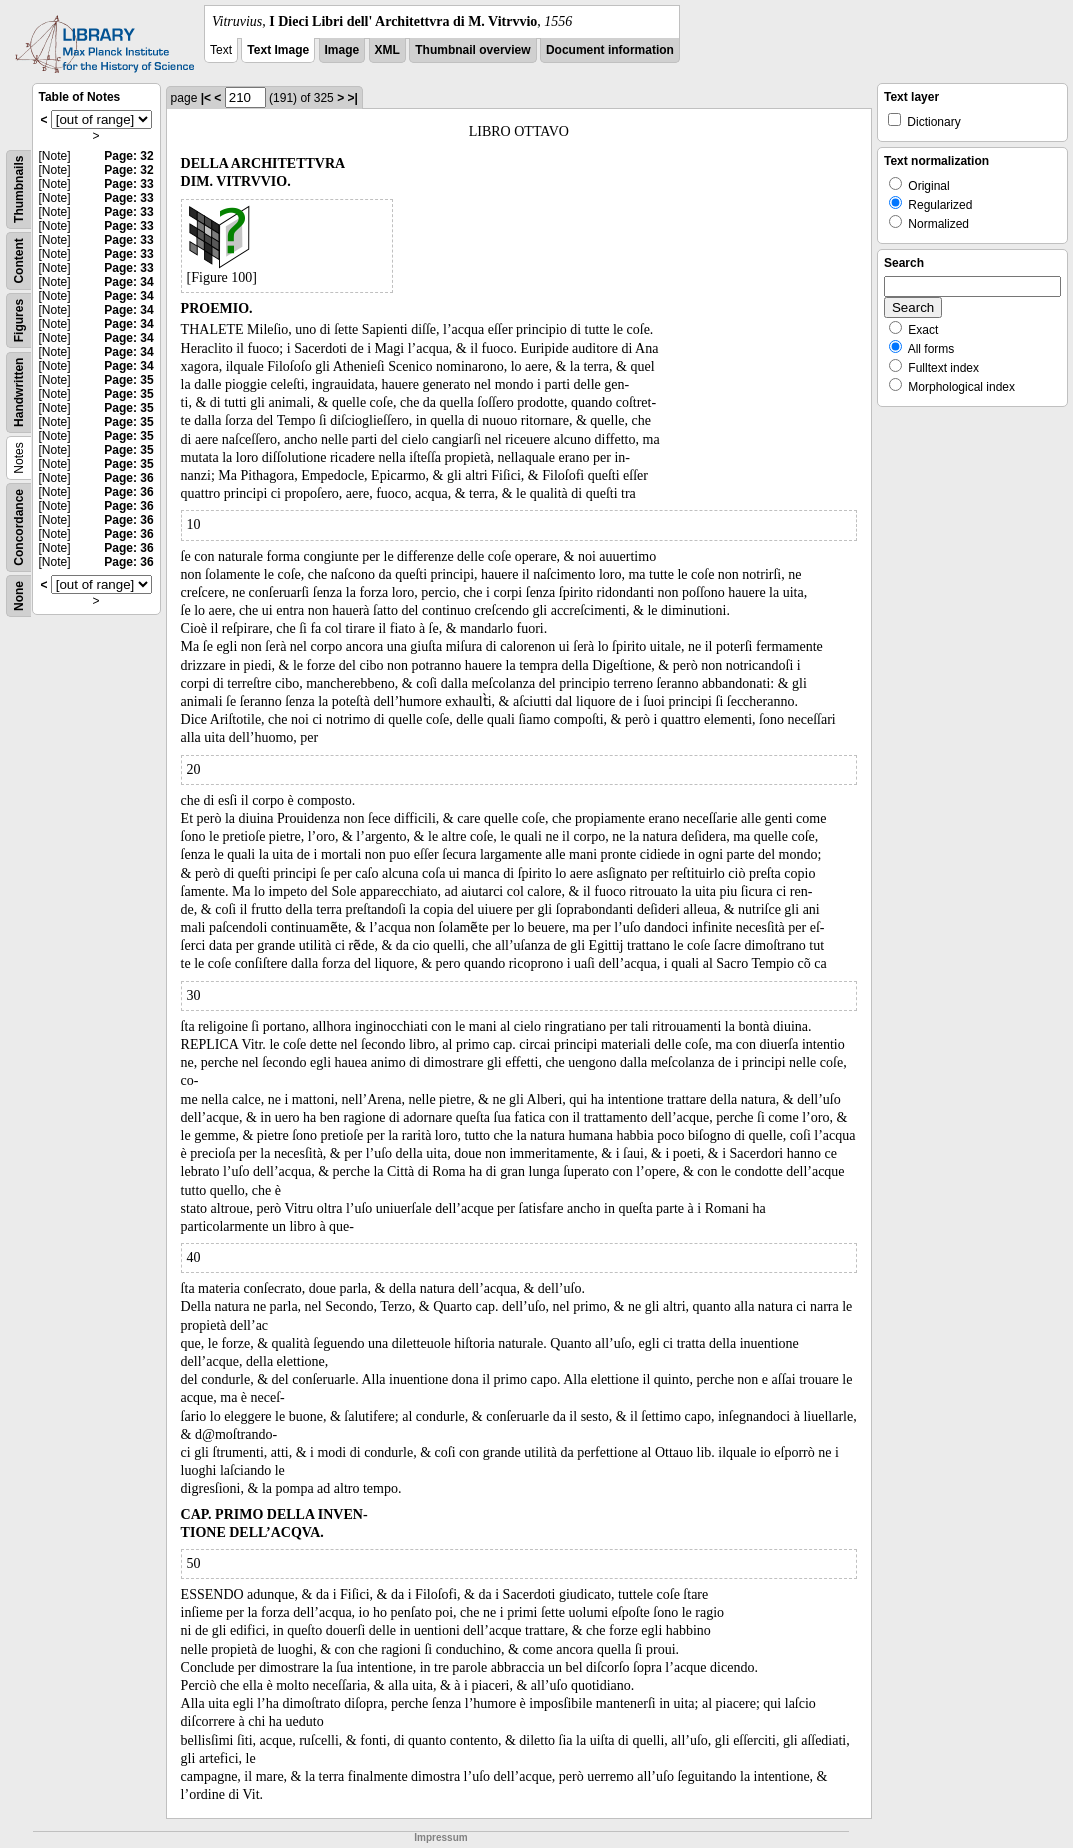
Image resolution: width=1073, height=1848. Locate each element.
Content (19, 260)
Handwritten (19, 392)
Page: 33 (128, 184)
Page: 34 (128, 282)
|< (206, 98)
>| (352, 98)
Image (342, 50)
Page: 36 (128, 478)
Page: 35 (128, 380)
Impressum (440, 1837)
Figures (19, 320)
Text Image (278, 50)
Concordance (19, 527)
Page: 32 (128, 156)
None (19, 596)
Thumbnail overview (472, 50)
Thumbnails (19, 189)
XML (387, 50)
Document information (610, 50)
